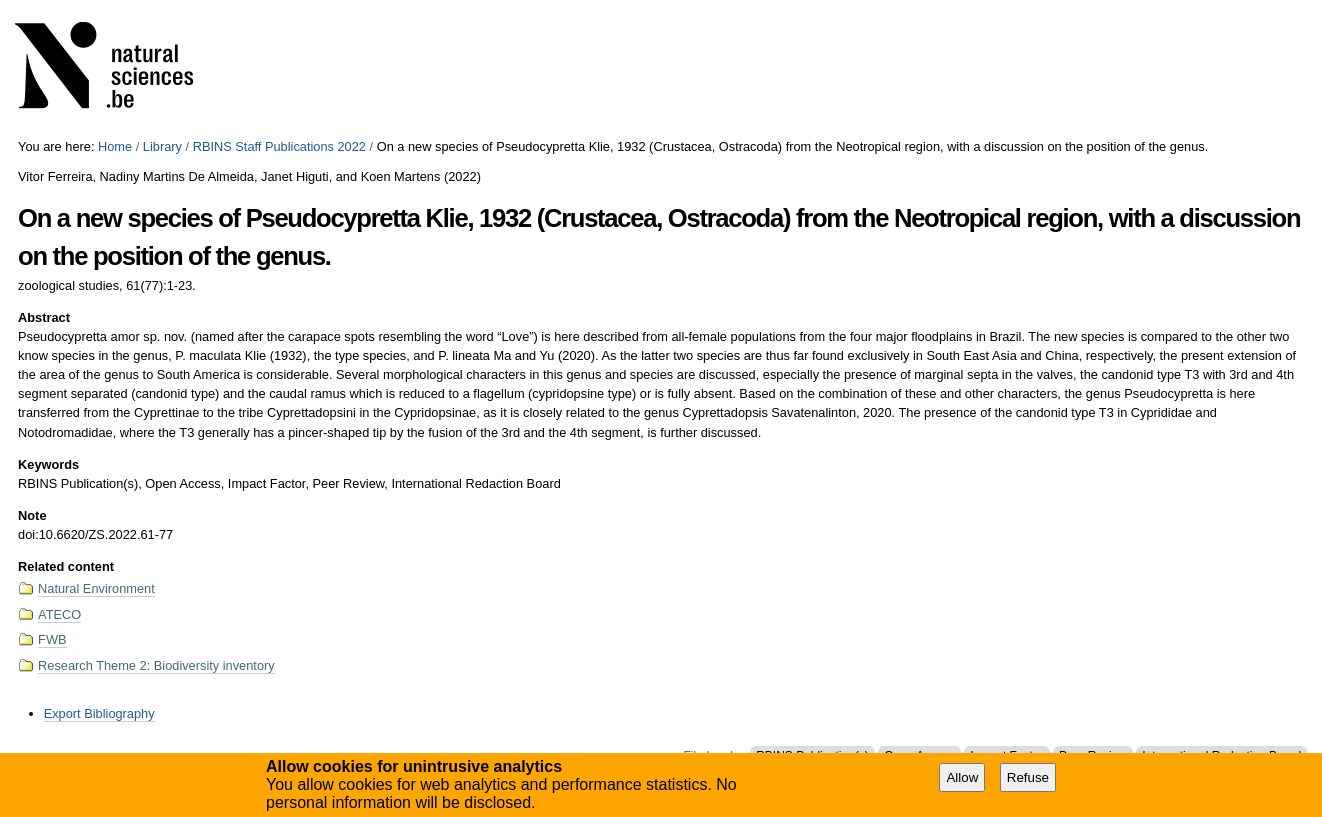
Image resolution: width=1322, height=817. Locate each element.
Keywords (48, 464)
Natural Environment (96, 588)
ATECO (59, 614)
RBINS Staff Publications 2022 (279, 146)
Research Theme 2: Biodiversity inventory (156, 665)
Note (32, 515)
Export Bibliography (99, 713)
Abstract (44, 317)
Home (115, 146)
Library (162, 146)
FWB (52, 639)
